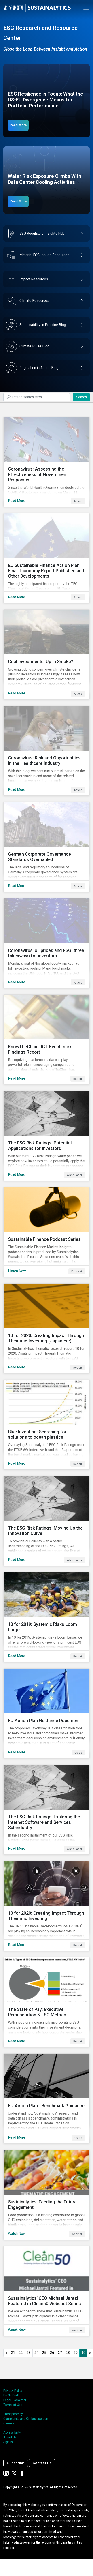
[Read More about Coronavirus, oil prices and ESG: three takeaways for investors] (46, 943)
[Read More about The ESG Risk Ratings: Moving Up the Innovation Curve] (46, 1521)
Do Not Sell (11, 2395)
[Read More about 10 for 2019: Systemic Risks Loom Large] (46, 1617)
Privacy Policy (13, 2390)
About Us (9, 2437)
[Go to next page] (90, 2353)
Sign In (8, 2442)
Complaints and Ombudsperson (25, 2418)
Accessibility (12, 2432)
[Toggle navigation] (86, 8)
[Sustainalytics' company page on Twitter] (14, 2473)
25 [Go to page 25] (44, 2353)
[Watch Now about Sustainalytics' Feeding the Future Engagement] (46, 2195)
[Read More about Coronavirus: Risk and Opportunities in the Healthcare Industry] (46, 750)
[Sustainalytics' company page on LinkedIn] (6, 2473)
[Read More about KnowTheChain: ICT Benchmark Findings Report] (46, 1039)
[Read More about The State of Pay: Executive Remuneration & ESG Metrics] (46, 2002)
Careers (9, 2423)
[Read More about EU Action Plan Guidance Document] (46, 1713)
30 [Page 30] (83, 2353)
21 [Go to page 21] (13, 2353)
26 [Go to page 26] (52, 2353)
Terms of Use (12, 2405)
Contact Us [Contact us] (42, 2463)
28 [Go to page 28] (68, 2353)
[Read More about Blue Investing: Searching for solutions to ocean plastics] (46, 1424)
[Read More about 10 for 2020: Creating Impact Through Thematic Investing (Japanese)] (46, 1328)
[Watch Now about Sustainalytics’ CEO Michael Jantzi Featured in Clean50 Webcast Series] (46, 2291)
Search (81, 397)
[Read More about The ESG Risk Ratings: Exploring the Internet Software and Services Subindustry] (46, 1809)
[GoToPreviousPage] (6, 2353)
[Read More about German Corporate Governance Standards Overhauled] (46, 847)
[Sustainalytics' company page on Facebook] (22, 2473)
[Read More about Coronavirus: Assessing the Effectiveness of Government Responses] (46, 462)
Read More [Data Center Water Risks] (18, 201)
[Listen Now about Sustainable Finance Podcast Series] (46, 1232)
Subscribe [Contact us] (15, 2463)
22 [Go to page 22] (21, 2353)
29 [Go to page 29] (76, 2353)
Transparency (13, 2414)
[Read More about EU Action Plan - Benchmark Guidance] (46, 2098)
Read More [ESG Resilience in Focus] (18, 125)
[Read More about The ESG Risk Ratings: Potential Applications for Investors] (46, 1136)
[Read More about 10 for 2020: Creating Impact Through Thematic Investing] (46, 1906)
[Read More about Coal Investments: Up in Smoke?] (46, 654)
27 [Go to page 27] (60, 2353)
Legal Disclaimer (14, 2400)
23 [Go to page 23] (29, 2353)
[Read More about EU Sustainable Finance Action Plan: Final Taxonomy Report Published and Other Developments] (46, 558)
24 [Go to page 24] (36, 2353)
